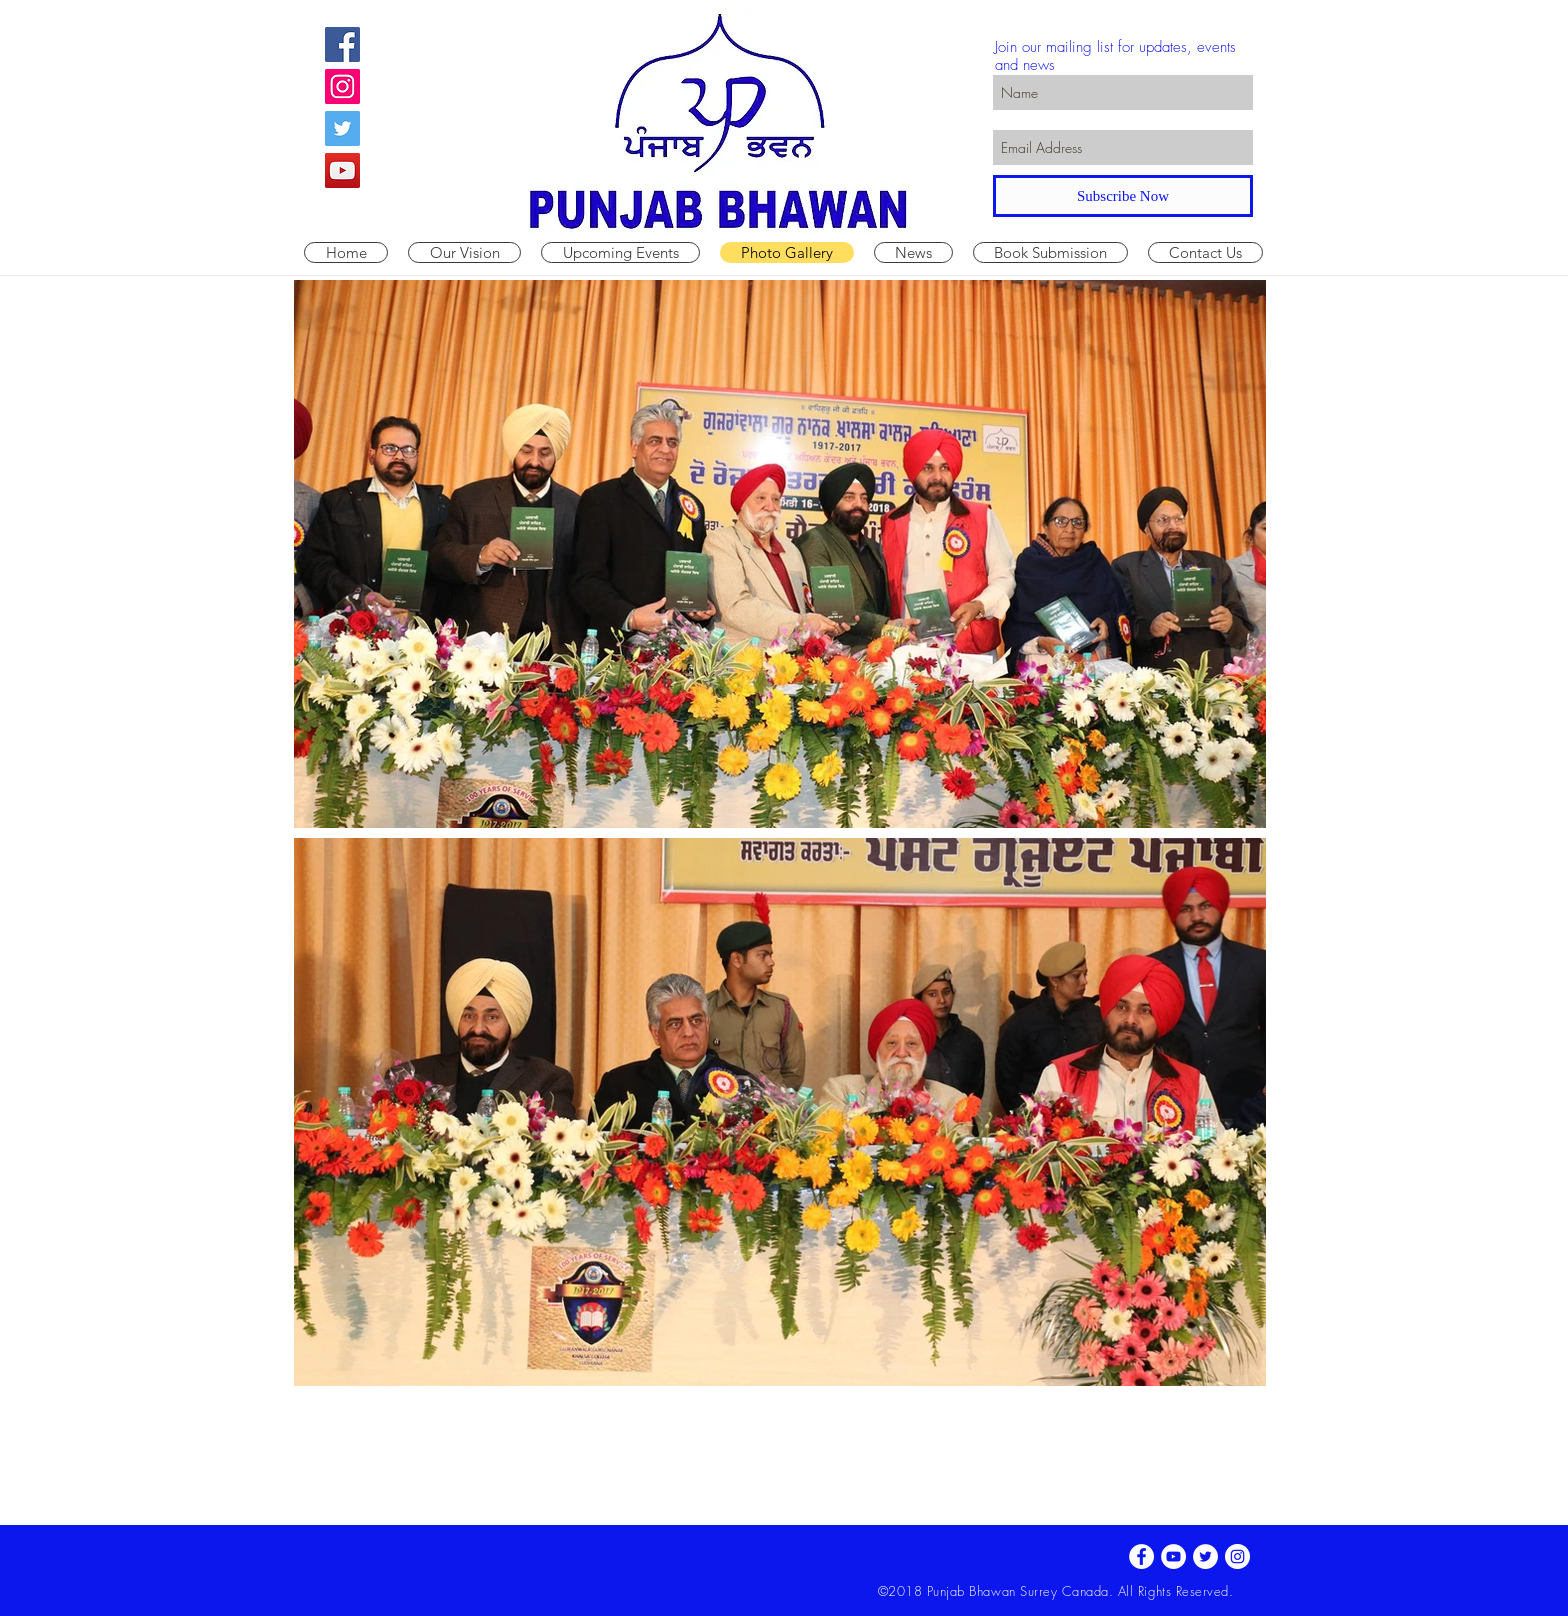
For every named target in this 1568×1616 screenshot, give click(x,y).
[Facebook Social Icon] (342, 44)
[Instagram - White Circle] (1237, 1556)
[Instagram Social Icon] (342, 86)
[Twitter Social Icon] (342, 128)
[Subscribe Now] (1123, 196)
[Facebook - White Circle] (1141, 1556)
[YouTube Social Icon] (342, 170)
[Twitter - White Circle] (1205, 1556)
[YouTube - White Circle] (1173, 1556)
